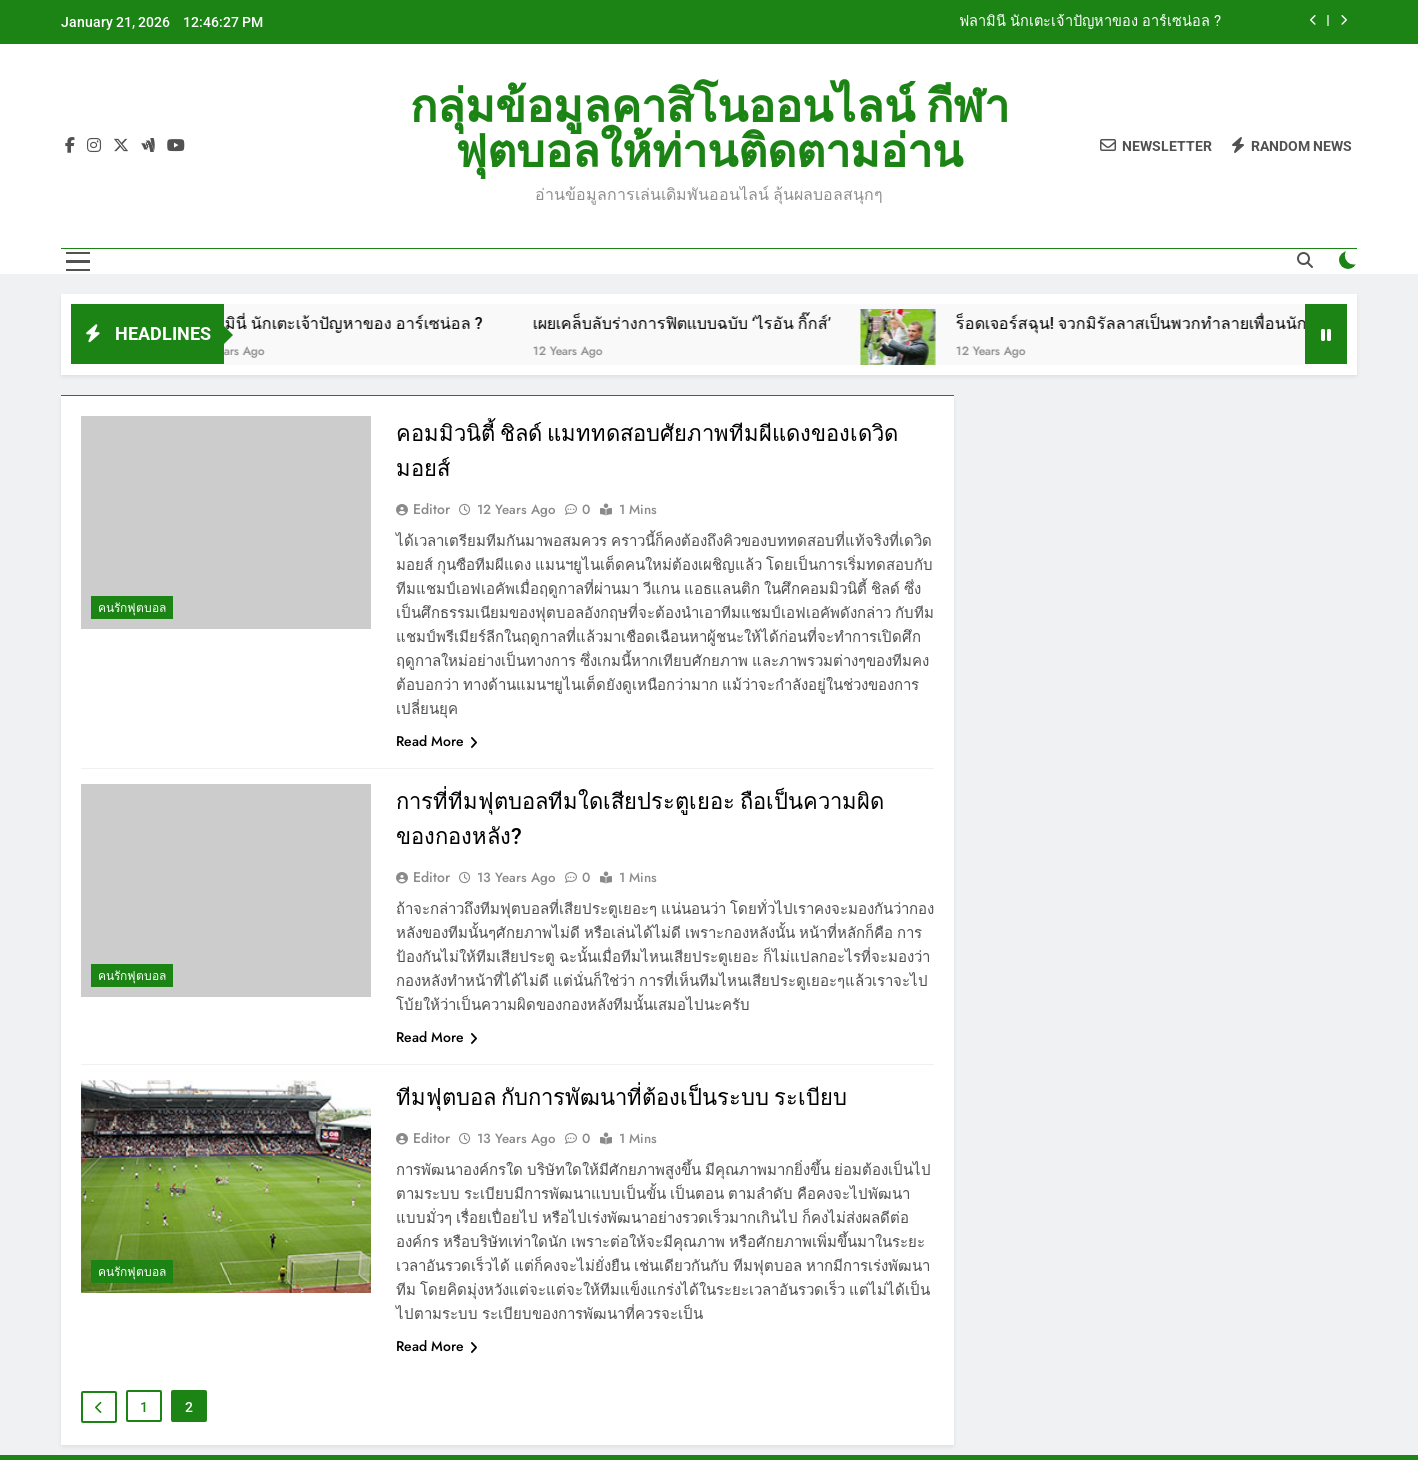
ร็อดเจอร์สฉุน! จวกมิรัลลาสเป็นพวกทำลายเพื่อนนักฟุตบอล (1173, 323)
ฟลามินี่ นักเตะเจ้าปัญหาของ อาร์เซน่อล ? (1090, 22)
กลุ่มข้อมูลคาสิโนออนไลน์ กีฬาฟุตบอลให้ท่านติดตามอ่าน (709, 129)
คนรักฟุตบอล (132, 608)
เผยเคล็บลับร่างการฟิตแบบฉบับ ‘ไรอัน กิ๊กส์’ (698, 323)
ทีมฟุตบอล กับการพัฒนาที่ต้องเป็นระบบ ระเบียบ (621, 1097)
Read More (437, 741)
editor (431, 509)
